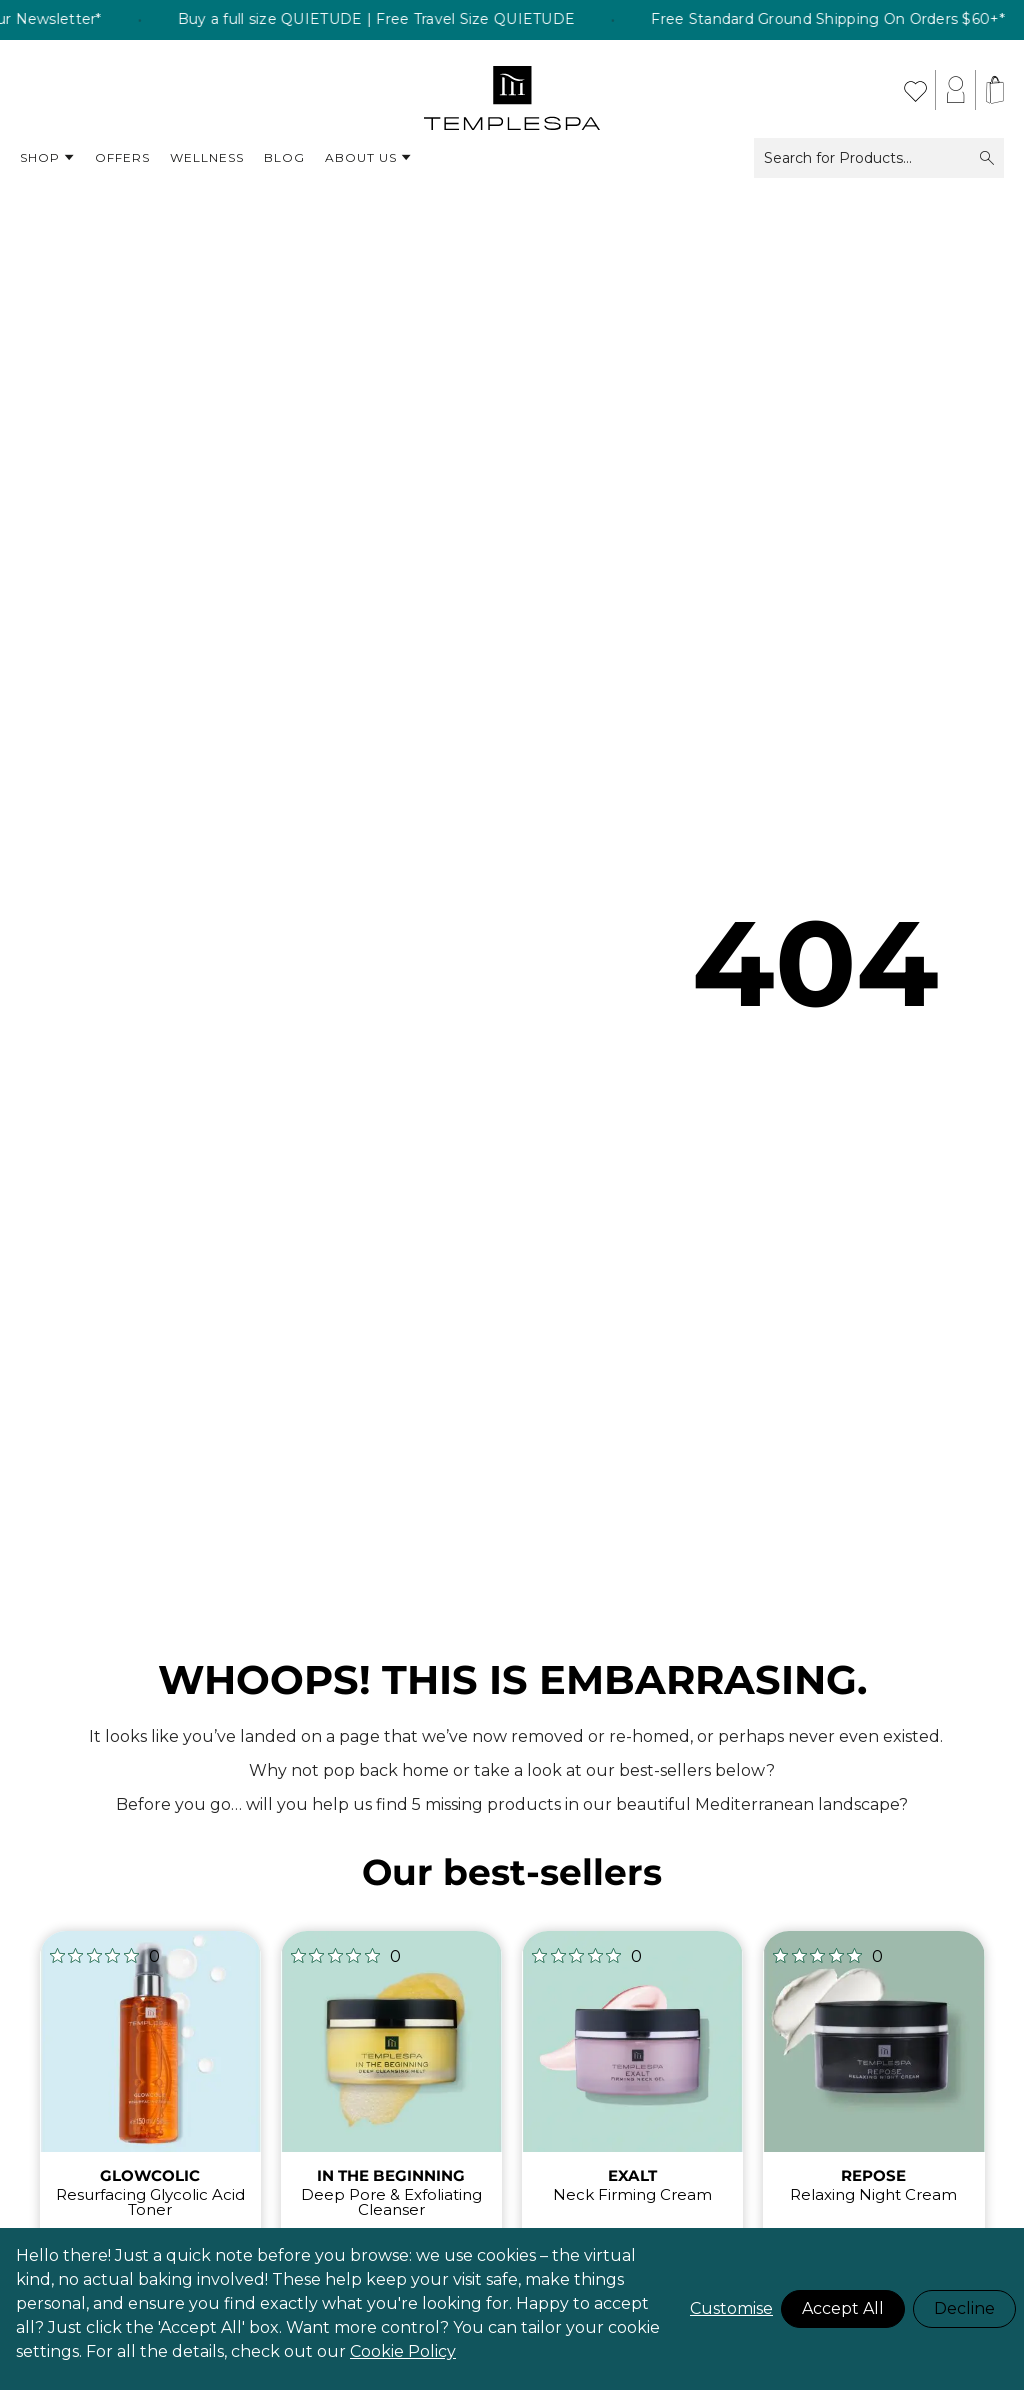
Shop (47, 158)
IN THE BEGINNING (391, 2175)
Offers (122, 157)
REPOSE (873, 2175)
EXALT (632, 2175)
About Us (368, 158)
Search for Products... (879, 158)
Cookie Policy (403, 2351)
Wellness (207, 157)
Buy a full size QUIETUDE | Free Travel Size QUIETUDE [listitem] (437, 20)
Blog (284, 157)
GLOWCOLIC (150, 2175)
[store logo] (512, 90)
